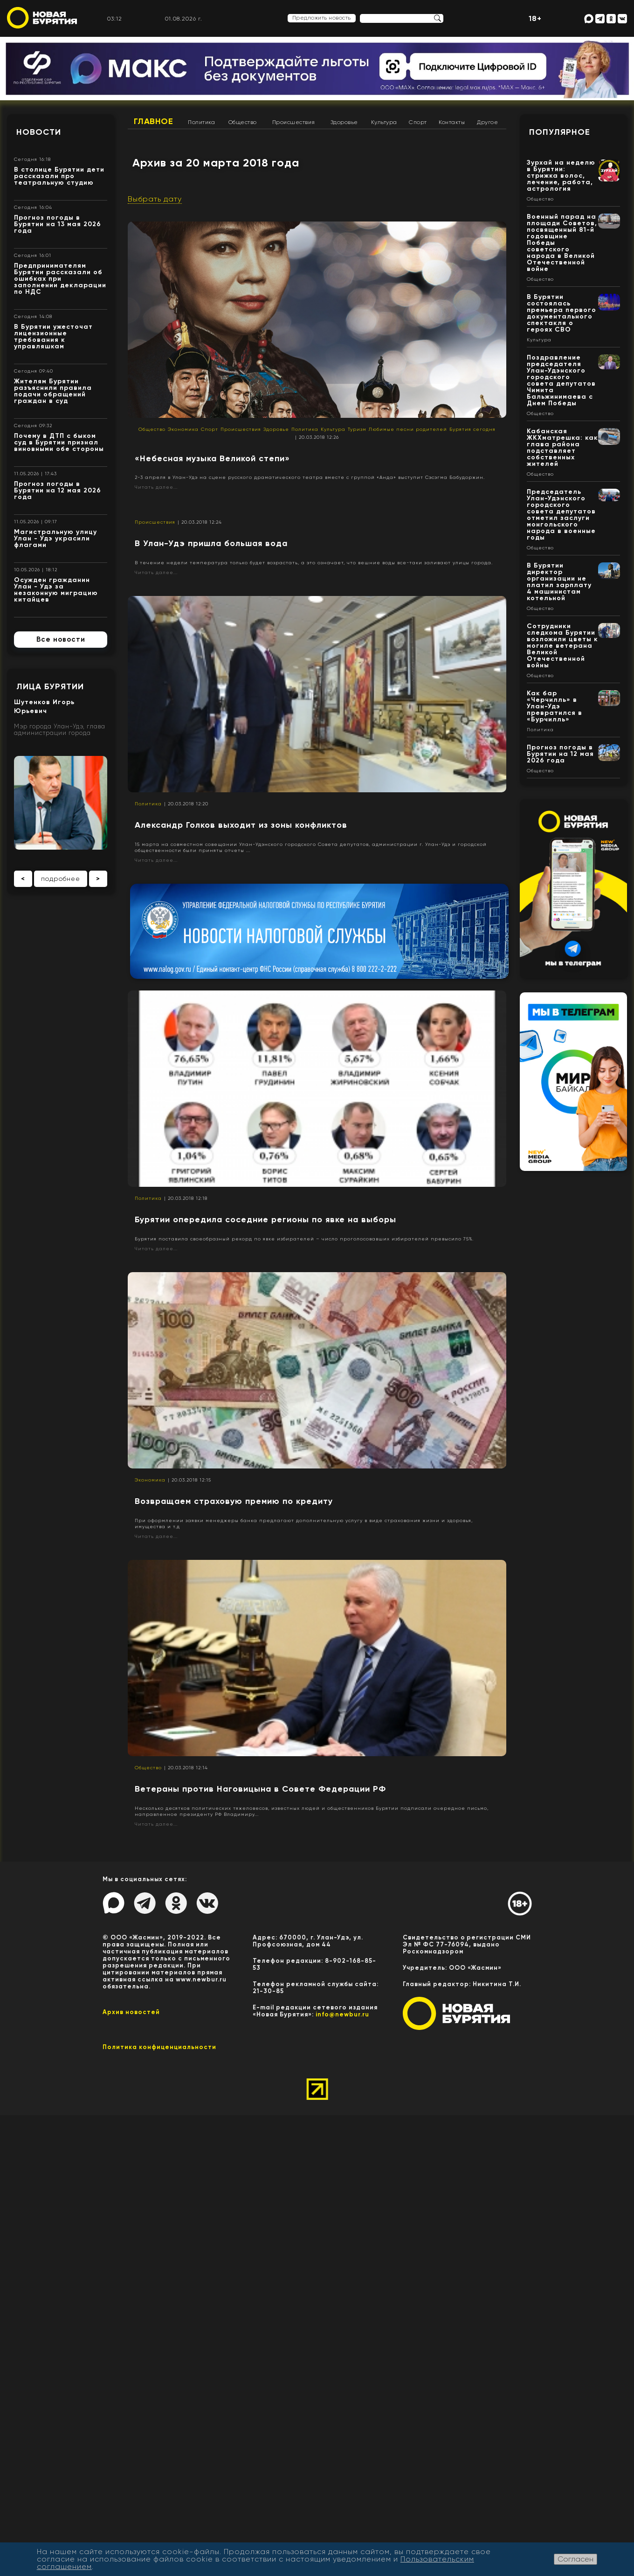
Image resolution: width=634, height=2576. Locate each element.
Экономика (183, 429)
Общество (242, 122)
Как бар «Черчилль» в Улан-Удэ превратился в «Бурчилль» (554, 706)
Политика (201, 122)
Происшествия (293, 122)
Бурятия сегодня (472, 429)
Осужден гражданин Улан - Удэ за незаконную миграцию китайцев (56, 589)
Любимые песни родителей (408, 429)
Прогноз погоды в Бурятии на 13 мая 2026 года (57, 224)
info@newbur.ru (342, 2014)
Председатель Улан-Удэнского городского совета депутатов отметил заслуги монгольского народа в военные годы (561, 514)
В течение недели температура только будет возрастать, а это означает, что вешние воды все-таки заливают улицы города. (314, 562)
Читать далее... (156, 487)
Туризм (357, 429)
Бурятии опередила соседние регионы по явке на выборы (265, 1219)
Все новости (60, 639)
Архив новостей (131, 2011)
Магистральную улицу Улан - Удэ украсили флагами (55, 538)
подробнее (60, 878)
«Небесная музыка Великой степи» (212, 458)
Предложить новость (321, 17)
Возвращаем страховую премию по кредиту (234, 1501)
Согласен (575, 2559)
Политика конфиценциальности (159, 2046)
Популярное (559, 132)
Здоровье (344, 122)
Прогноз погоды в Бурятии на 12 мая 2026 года (57, 490)
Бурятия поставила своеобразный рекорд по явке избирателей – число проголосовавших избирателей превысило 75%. (304, 1238)
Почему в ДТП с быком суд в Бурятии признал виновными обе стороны (59, 442)
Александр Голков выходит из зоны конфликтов (241, 825)
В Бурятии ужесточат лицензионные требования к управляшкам (53, 336)
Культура (384, 122)
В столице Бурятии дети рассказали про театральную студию (59, 176)
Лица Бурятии (50, 686)
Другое (487, 122)
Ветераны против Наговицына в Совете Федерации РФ (260, 1789)
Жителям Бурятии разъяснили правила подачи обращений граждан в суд (53, 391)
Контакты (452, 122)
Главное (153, 121)
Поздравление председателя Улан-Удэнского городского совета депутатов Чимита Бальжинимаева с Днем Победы (561, 380)
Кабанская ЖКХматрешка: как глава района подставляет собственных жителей (562, 447)
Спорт (418, 122)
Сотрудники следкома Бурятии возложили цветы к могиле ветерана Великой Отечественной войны (562, 645)
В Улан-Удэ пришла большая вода (211, 543)
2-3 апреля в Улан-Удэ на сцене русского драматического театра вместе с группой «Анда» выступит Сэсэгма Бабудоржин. (310, 477)
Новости (38, 132)
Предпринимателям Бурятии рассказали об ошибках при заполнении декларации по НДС (60, 279)
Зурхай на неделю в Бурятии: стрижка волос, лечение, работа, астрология (561, 176)
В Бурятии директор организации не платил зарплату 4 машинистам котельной (559, 581)
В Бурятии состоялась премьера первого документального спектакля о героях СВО (561, 313)
